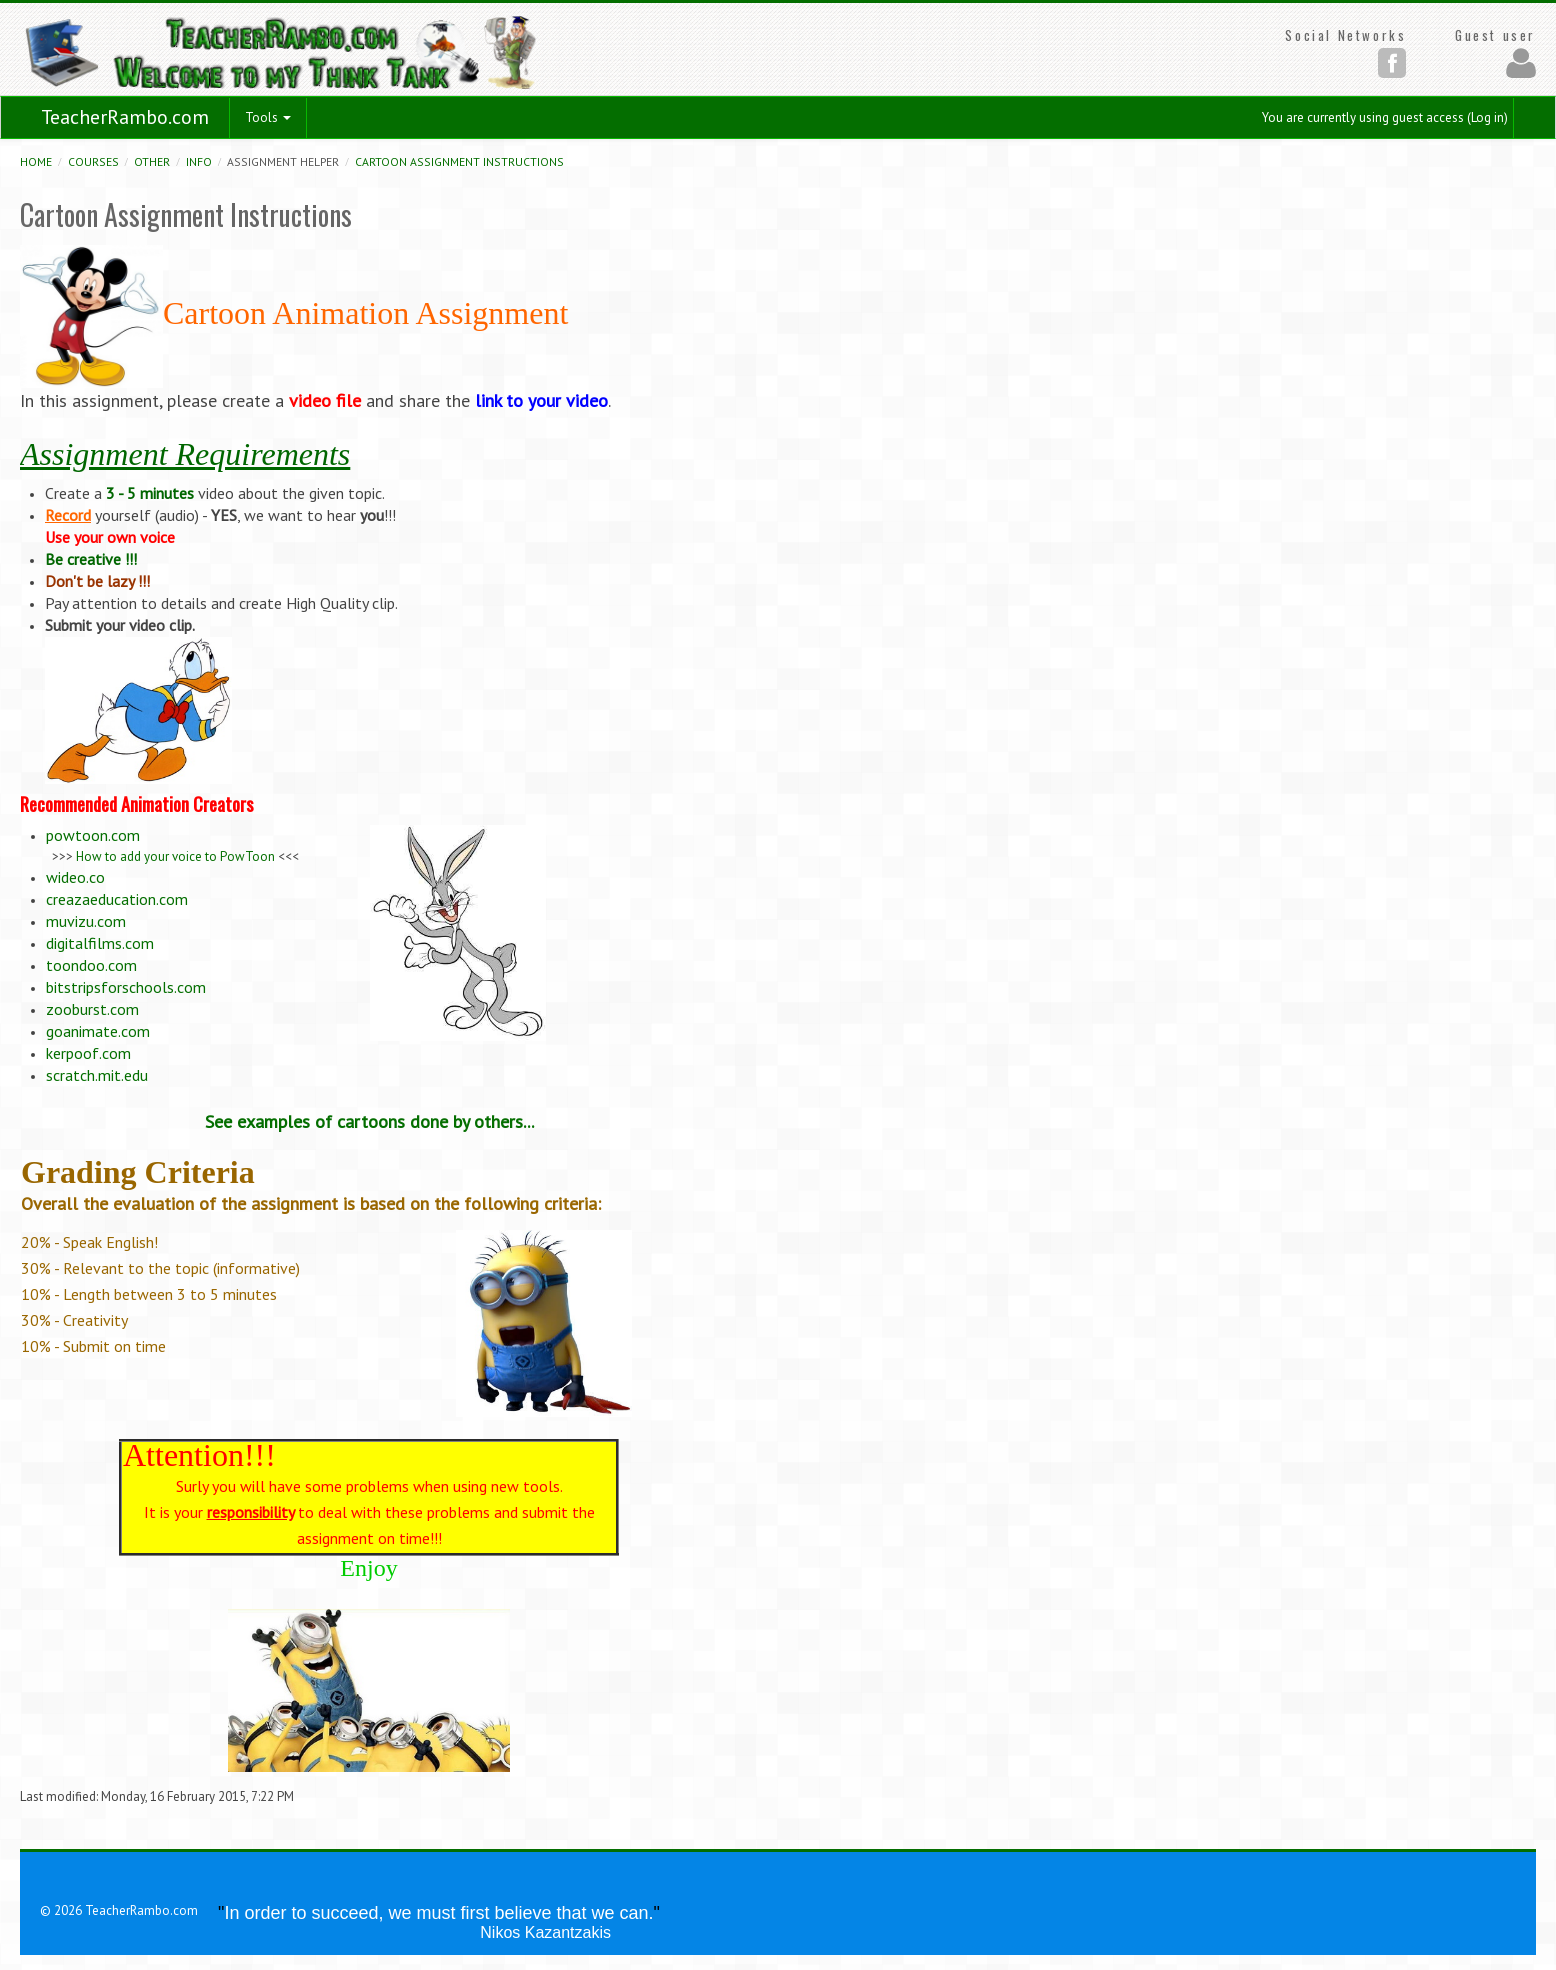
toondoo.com (91, 965)
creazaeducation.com (117, 899)
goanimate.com (98, 1031)
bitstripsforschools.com (126, 987)
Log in (1487, 117)
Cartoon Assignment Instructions (459, 161)
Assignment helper (283, 161)
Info (199, 161)
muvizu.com (86, 921)
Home (36, 161)
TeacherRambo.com (125, 117)
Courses (93, 161)
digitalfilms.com (100, 943)
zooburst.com (92, 1009)
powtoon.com (93, 835)
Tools (268, 117)
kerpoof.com (88, 1053)
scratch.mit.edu (97, 1075)
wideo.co (75, 877)
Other (152, 161)
